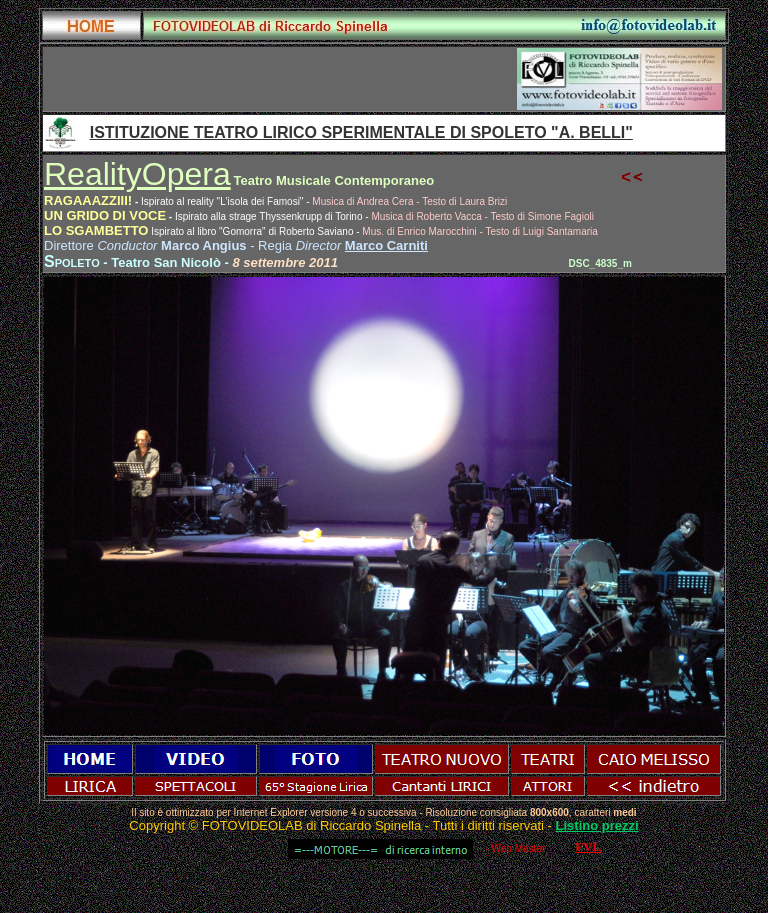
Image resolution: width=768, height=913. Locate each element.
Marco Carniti (386, 245)
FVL (588, 846)
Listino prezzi (597, 825)
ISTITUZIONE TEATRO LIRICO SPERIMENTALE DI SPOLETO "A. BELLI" (361, 132)
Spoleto (72, 261)
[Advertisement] (281, 79)
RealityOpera (137, 174)
